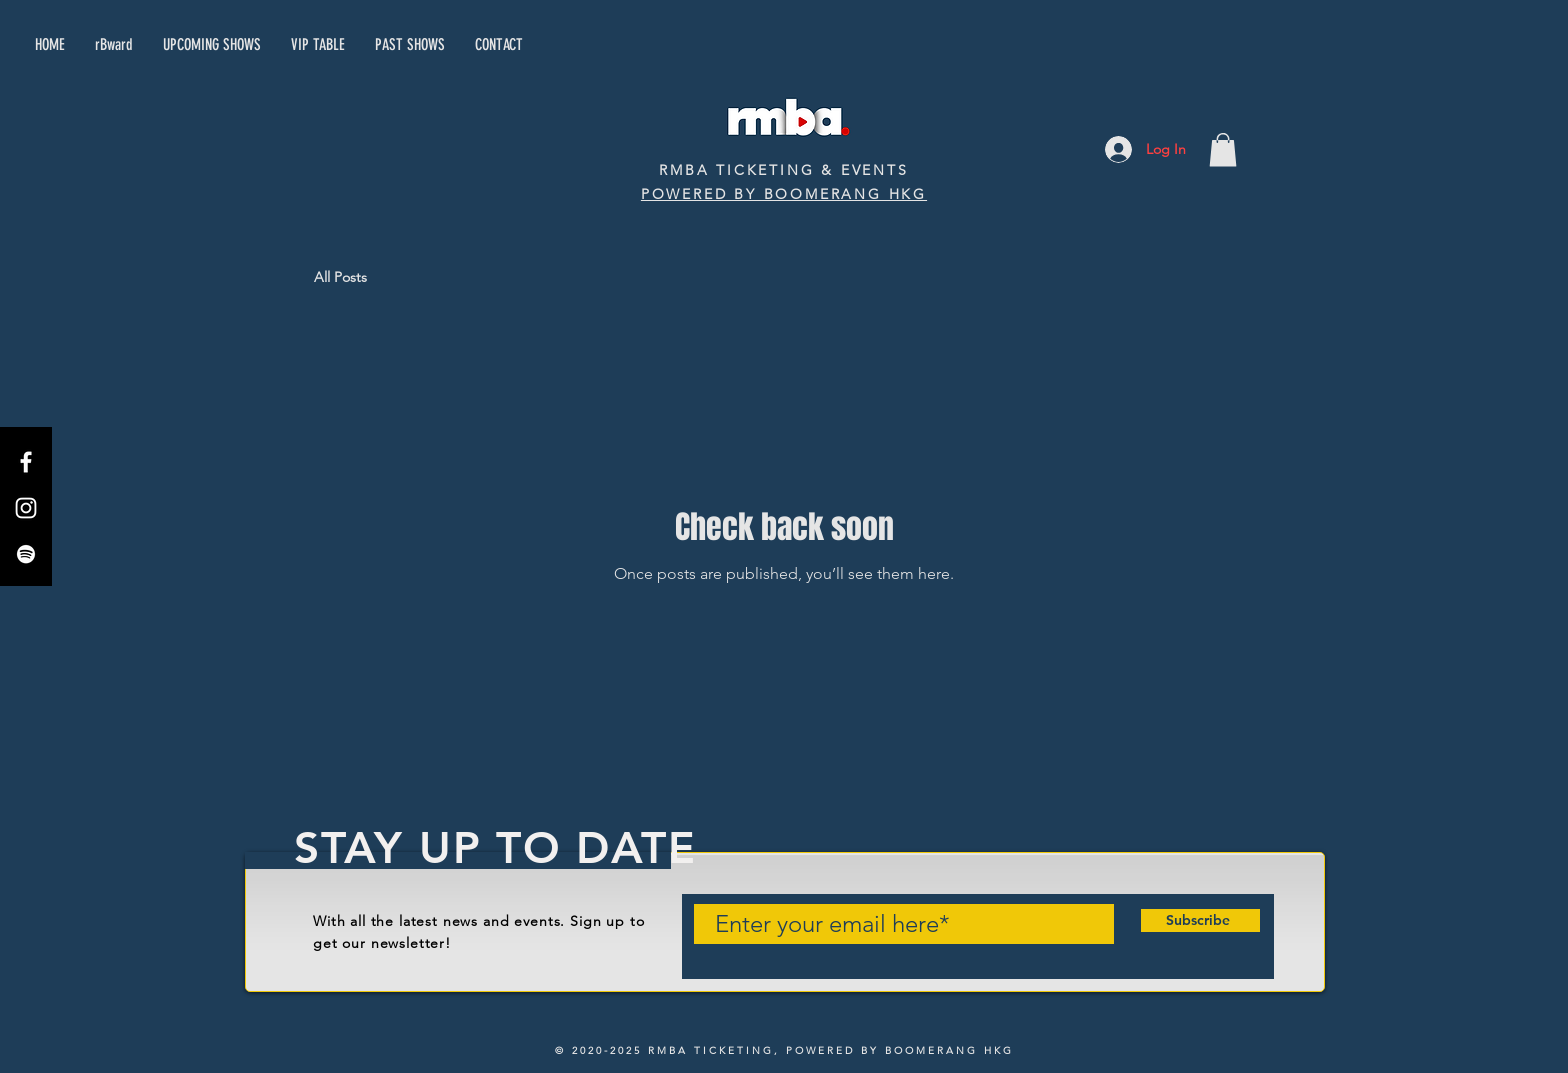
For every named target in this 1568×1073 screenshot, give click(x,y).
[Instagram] (26, 508)
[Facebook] (26, 462)
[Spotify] (26, 554)
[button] (1223, 149)
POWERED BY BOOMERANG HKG (784, 194)
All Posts (340, 277)
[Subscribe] (1197, 921)
